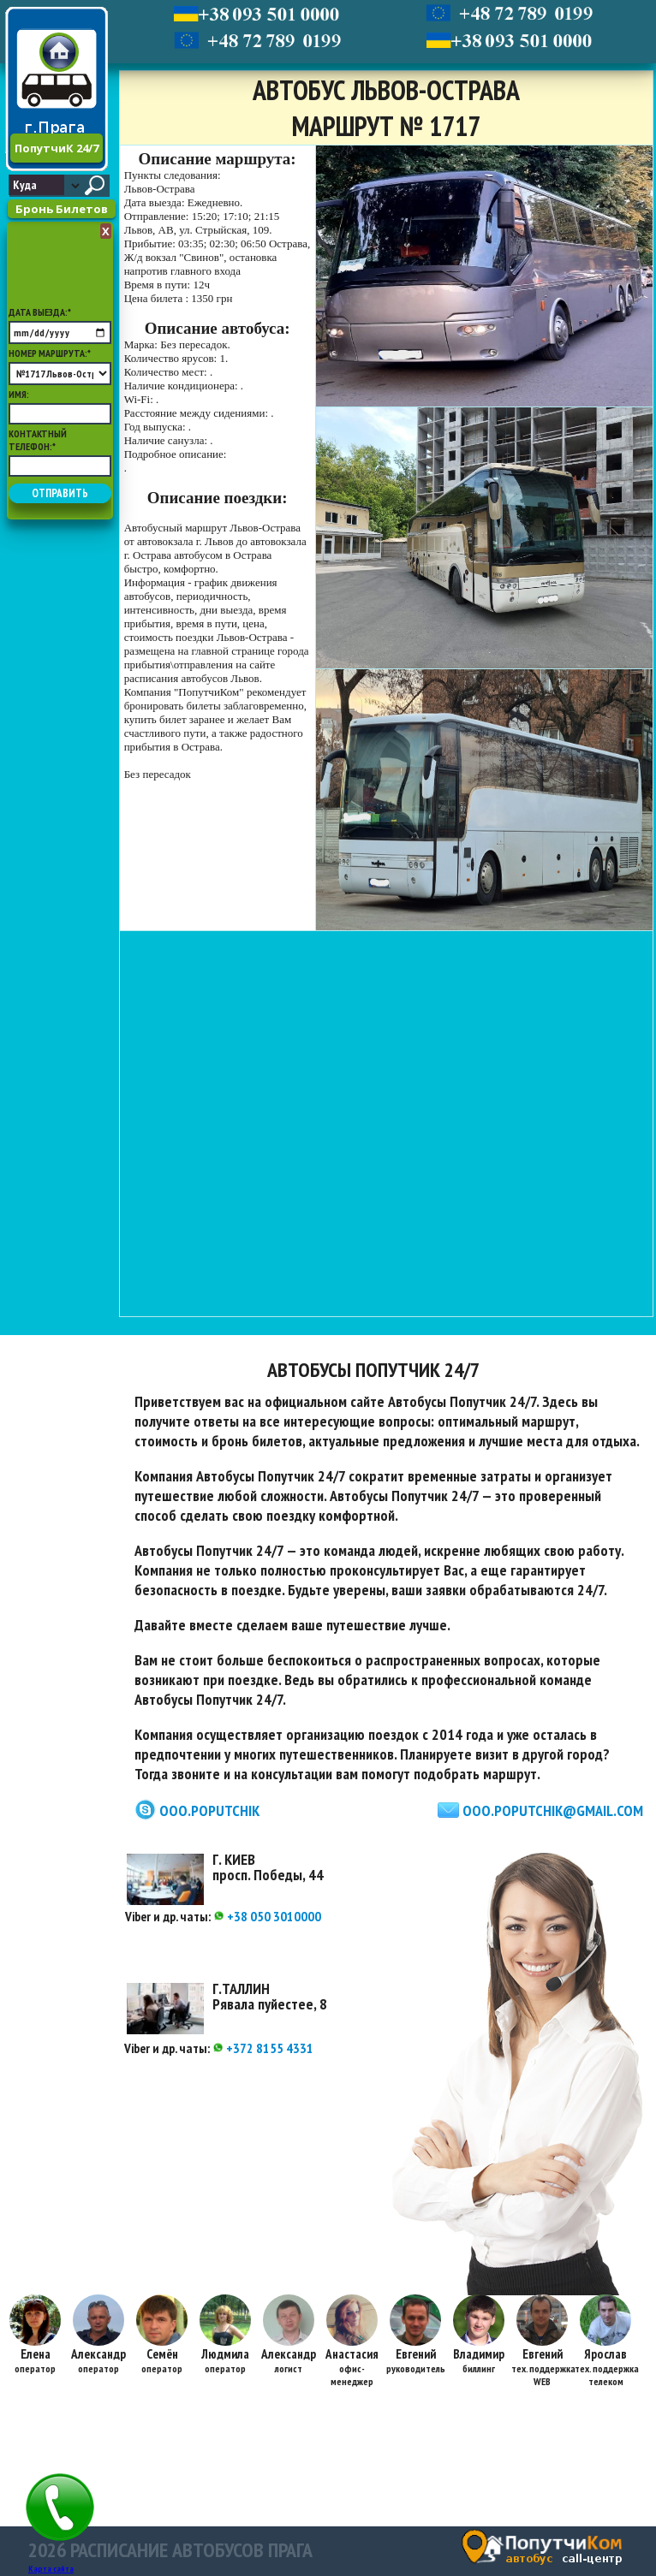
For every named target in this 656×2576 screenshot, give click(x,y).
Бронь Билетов (61, 209)
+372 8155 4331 (262, 2048)
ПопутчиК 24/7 (56, 148)
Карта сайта (51, 2568)
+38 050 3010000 (267, 1916)
